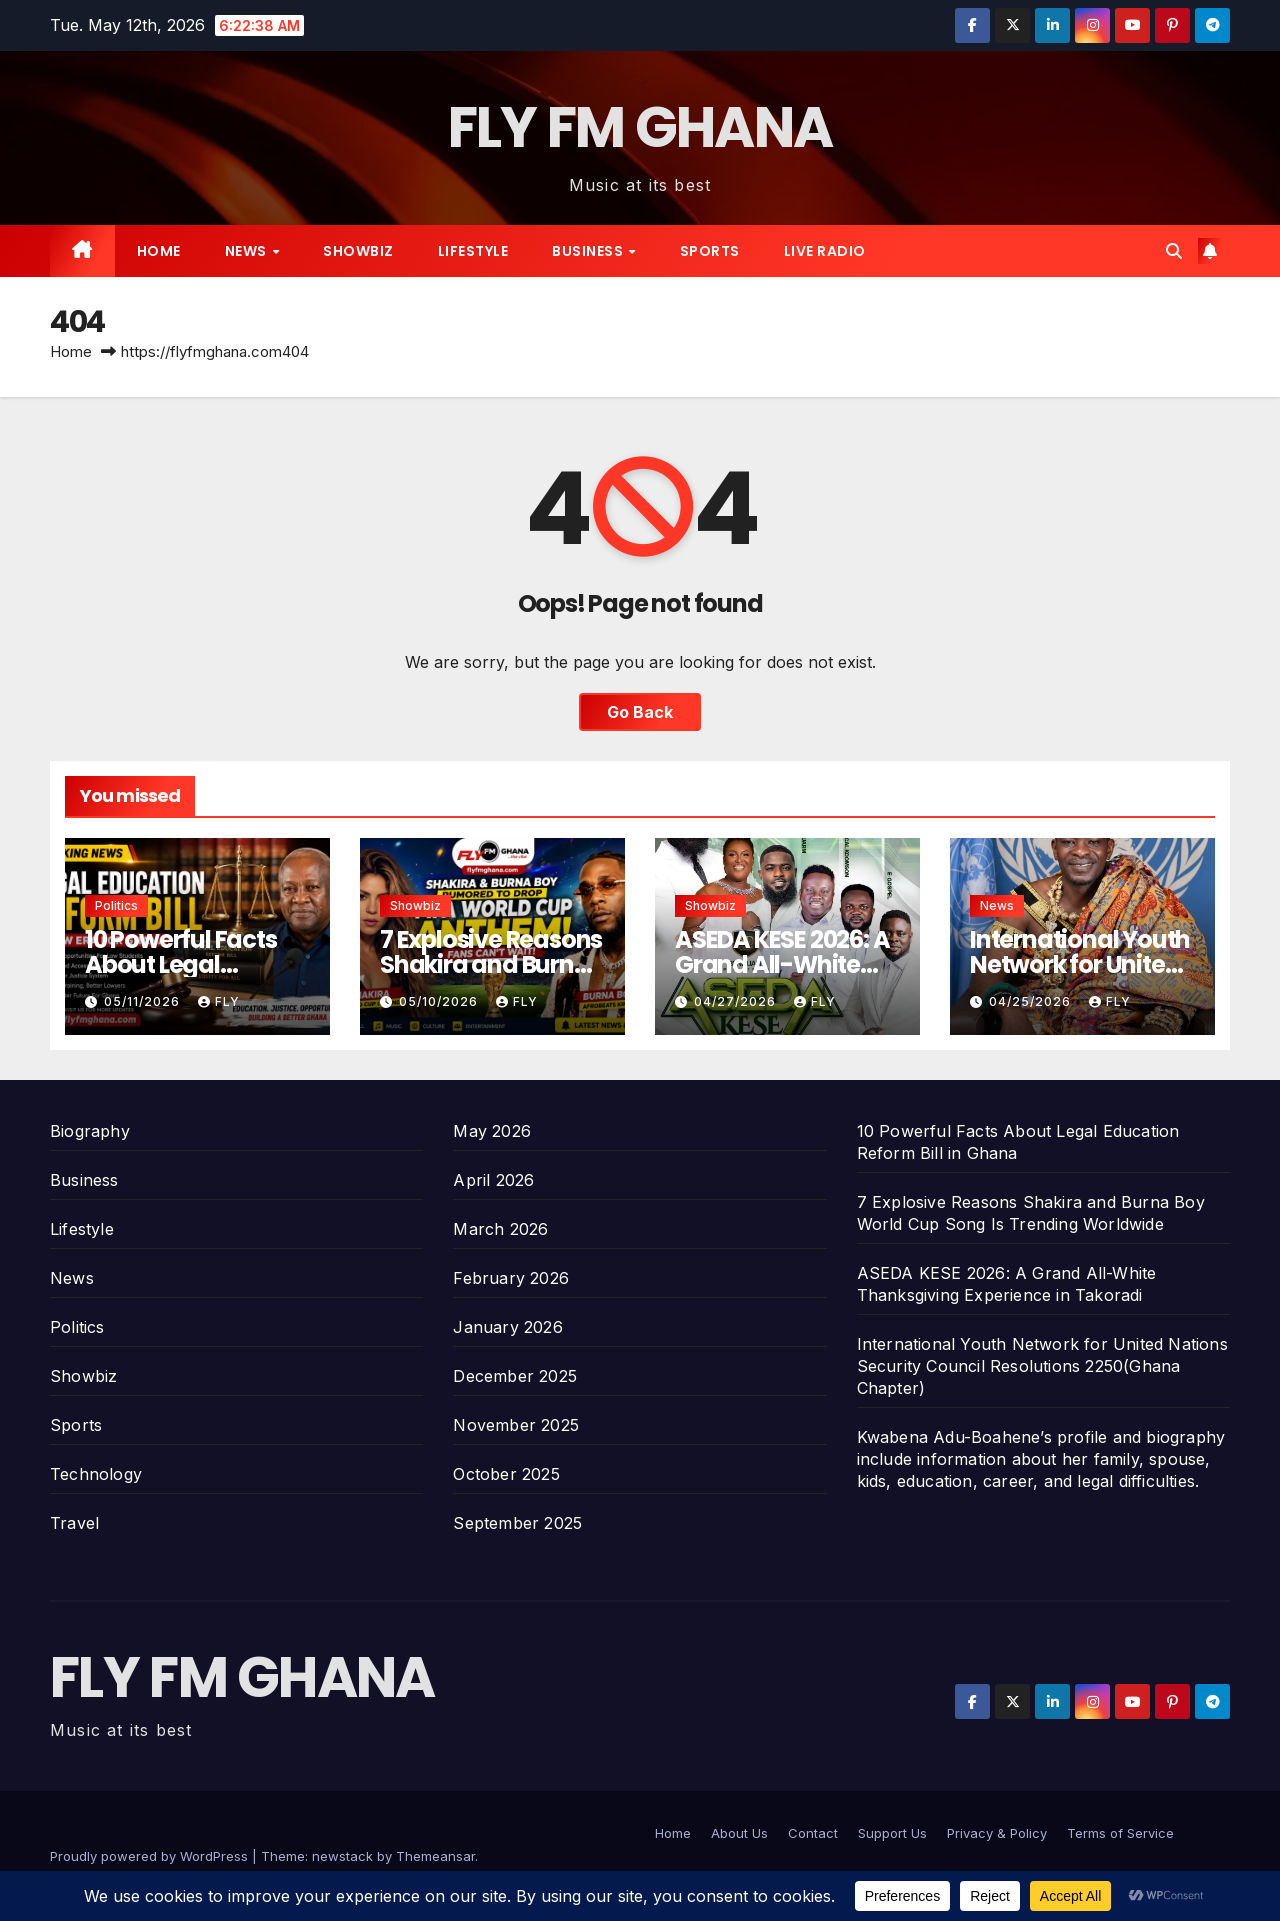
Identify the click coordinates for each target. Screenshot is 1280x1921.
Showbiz (358, 251)
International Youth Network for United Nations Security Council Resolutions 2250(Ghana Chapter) (1042, 1366)
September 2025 (517, 1523)
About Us (739, 1833)
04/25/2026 (1032, 1001)
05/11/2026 (144, 1001)
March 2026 (500, 1229)
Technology (96, 1474)
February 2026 (511, 1278)
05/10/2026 (440, 1001)
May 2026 (492, 1131)
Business (589, 251)
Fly (219, 1001)
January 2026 (507, 1327)
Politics (116, 905)
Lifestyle (473, 251)
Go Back (640, 712)
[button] (1174, 251)
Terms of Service (1120, 1833)
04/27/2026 (737, 1001)
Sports (710, 251)
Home (159, 251)
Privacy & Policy (997, 1833)
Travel (74, 1523)
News (248, 251)
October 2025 (506, 1474)
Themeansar (435, 1856)
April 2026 (493, 1180)
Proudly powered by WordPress (151, 1856)
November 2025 (516, 1425)
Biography (90, 1131)
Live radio (825, 251)
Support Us (892, 1833)
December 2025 (515, 1376)
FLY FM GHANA (640, 127)
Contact (813, 1833)
